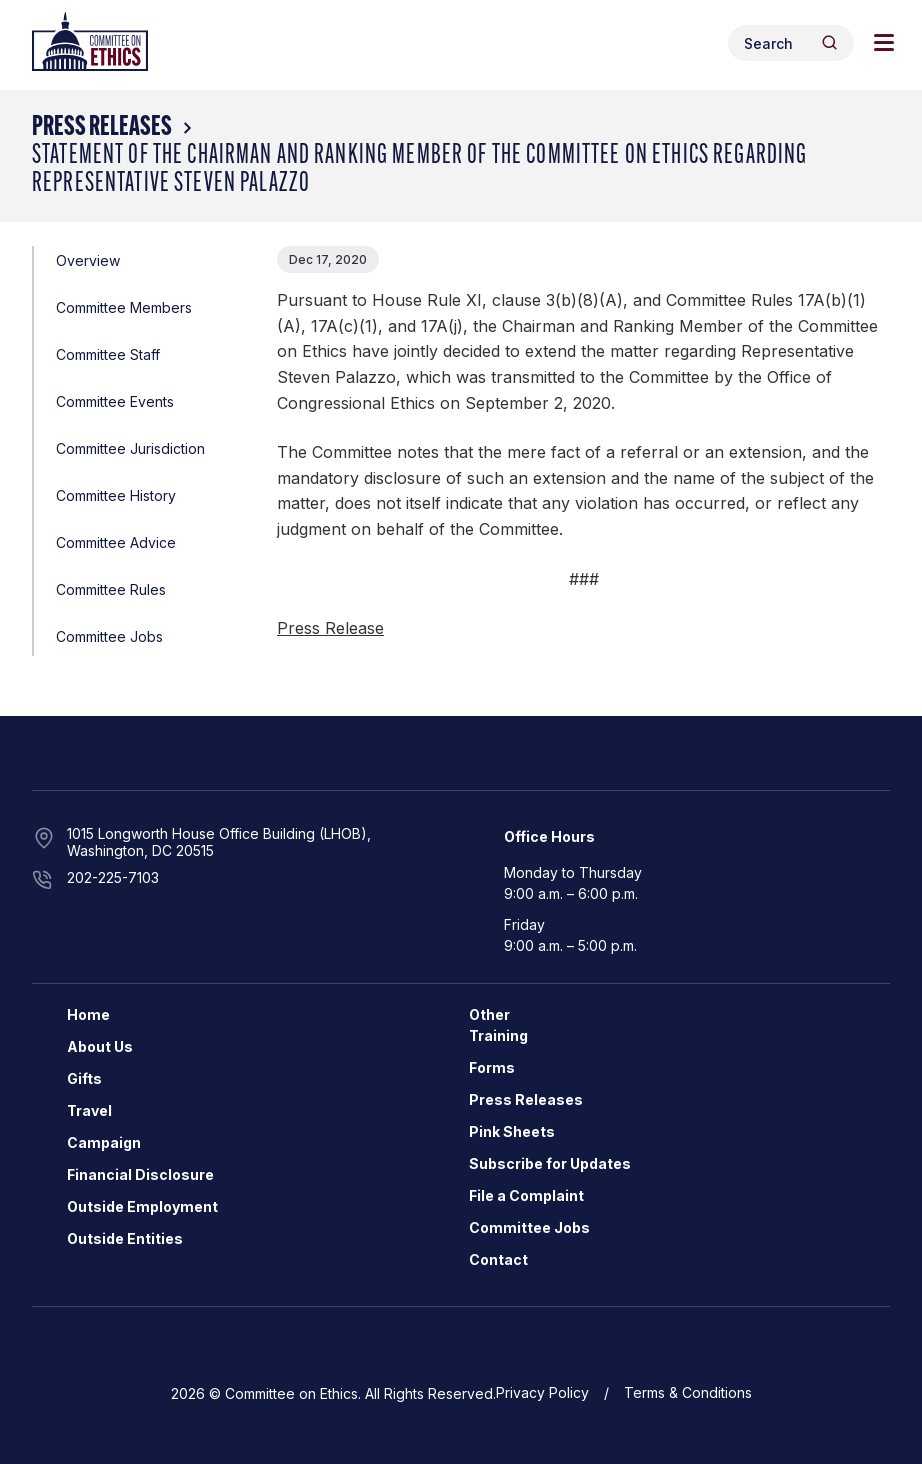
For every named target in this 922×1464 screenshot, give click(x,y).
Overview (88, 260)
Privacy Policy (542, 1392)
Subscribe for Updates (550, 1163)
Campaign (104, 1142)
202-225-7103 (113, 877)
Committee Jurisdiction (130, 448)
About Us (100, 1046)
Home (88, 1014)
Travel (89, 1110)
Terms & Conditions (688, 1392)
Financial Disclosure (140, 1174)
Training (498, 1035)
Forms (492, 1067)
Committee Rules (111, 589)
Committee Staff (108, 354)
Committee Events (115, 401)
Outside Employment (142, 1206)
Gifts (84, 1078)
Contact (498, 1259)
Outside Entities (125, 1238)
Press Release (330, 628)
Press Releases (102, 128)
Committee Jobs (109, 636)
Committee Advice (116, 542)
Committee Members (124, 307)
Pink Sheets (512, 1131)
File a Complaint (526, 1195)
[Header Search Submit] (829, 42)
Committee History (116, 495)
